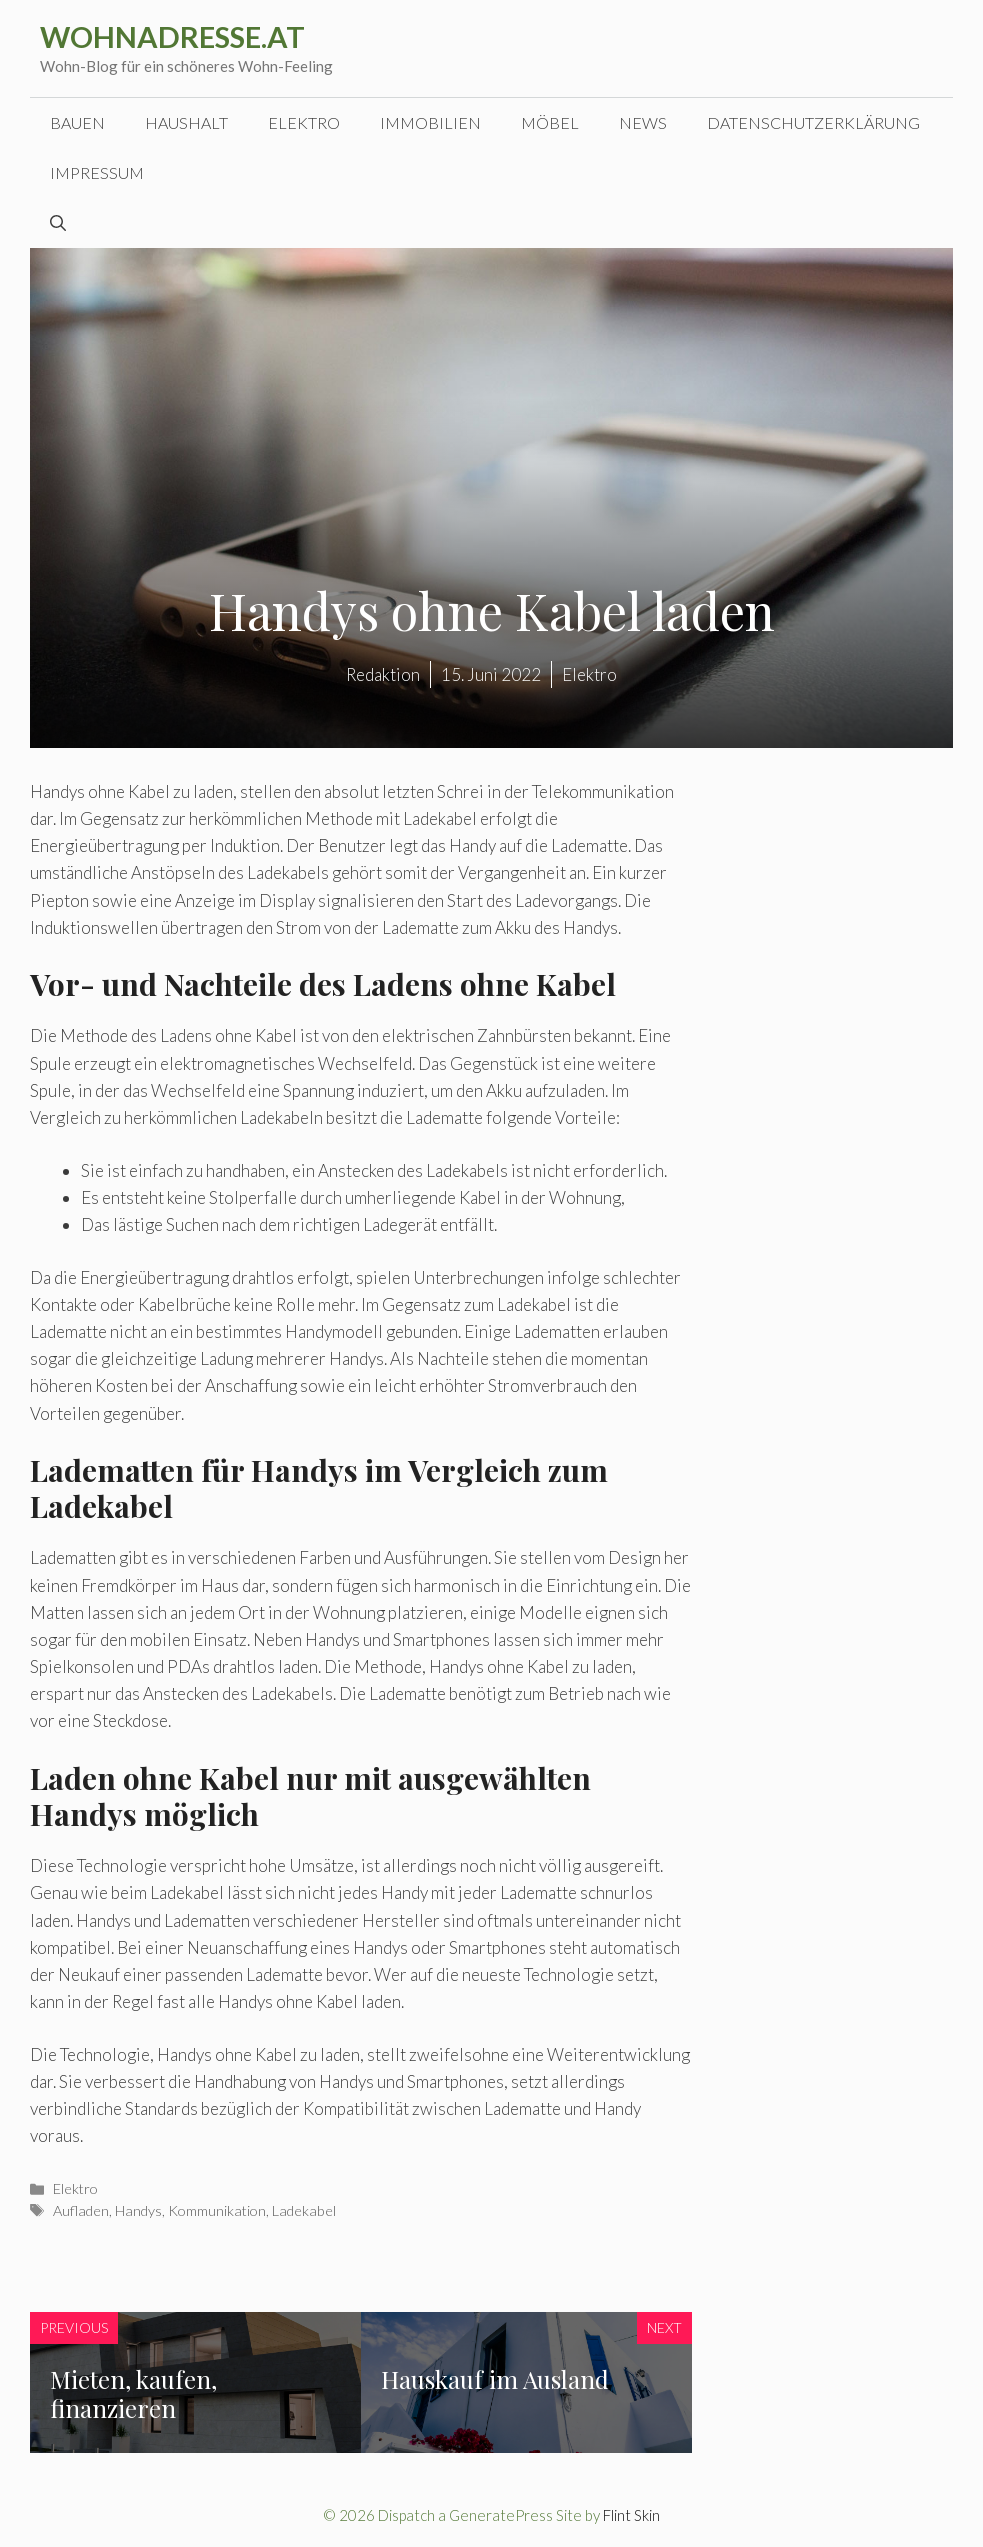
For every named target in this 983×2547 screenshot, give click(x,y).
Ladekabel (304, 2210)
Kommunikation (217, 2210)
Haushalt (186, 122)
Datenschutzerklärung (813, 122)
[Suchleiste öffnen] (58, 223)
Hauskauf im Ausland (495, 2379)
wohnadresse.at (172, 36)
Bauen (77, 122)
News (643, 122)
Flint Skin (631, 2515)
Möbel (550, 122)
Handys (138, 2210)
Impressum (97, 172)
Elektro (304, 122)
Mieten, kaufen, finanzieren (133, 2393)
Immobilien (430, 122)
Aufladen (81, 2210)
